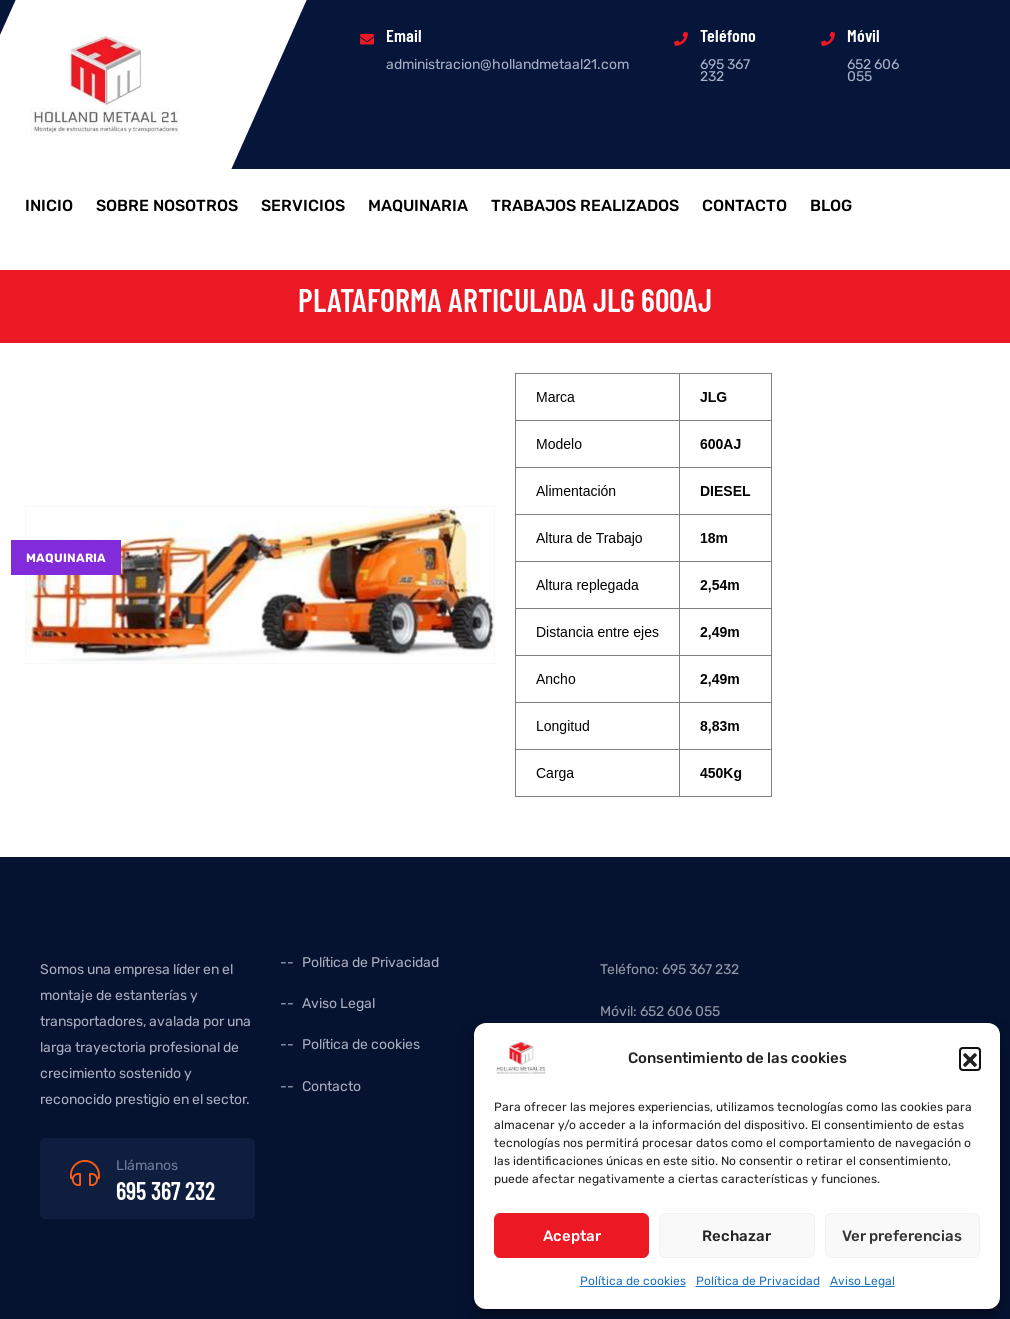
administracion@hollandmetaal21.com (507, 64)
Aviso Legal (862, 1281)
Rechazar (736, 1236)
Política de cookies (633, 1281)
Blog (831, 206)
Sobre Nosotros (167, 206)
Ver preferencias (902, 1236)
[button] (970, 1058)
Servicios (303, 206)
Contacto (744, 206)
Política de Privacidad (758, 1281)
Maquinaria (418, 206)
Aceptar (572, 1236)
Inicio (49, 206)
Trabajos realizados (585, 206)
